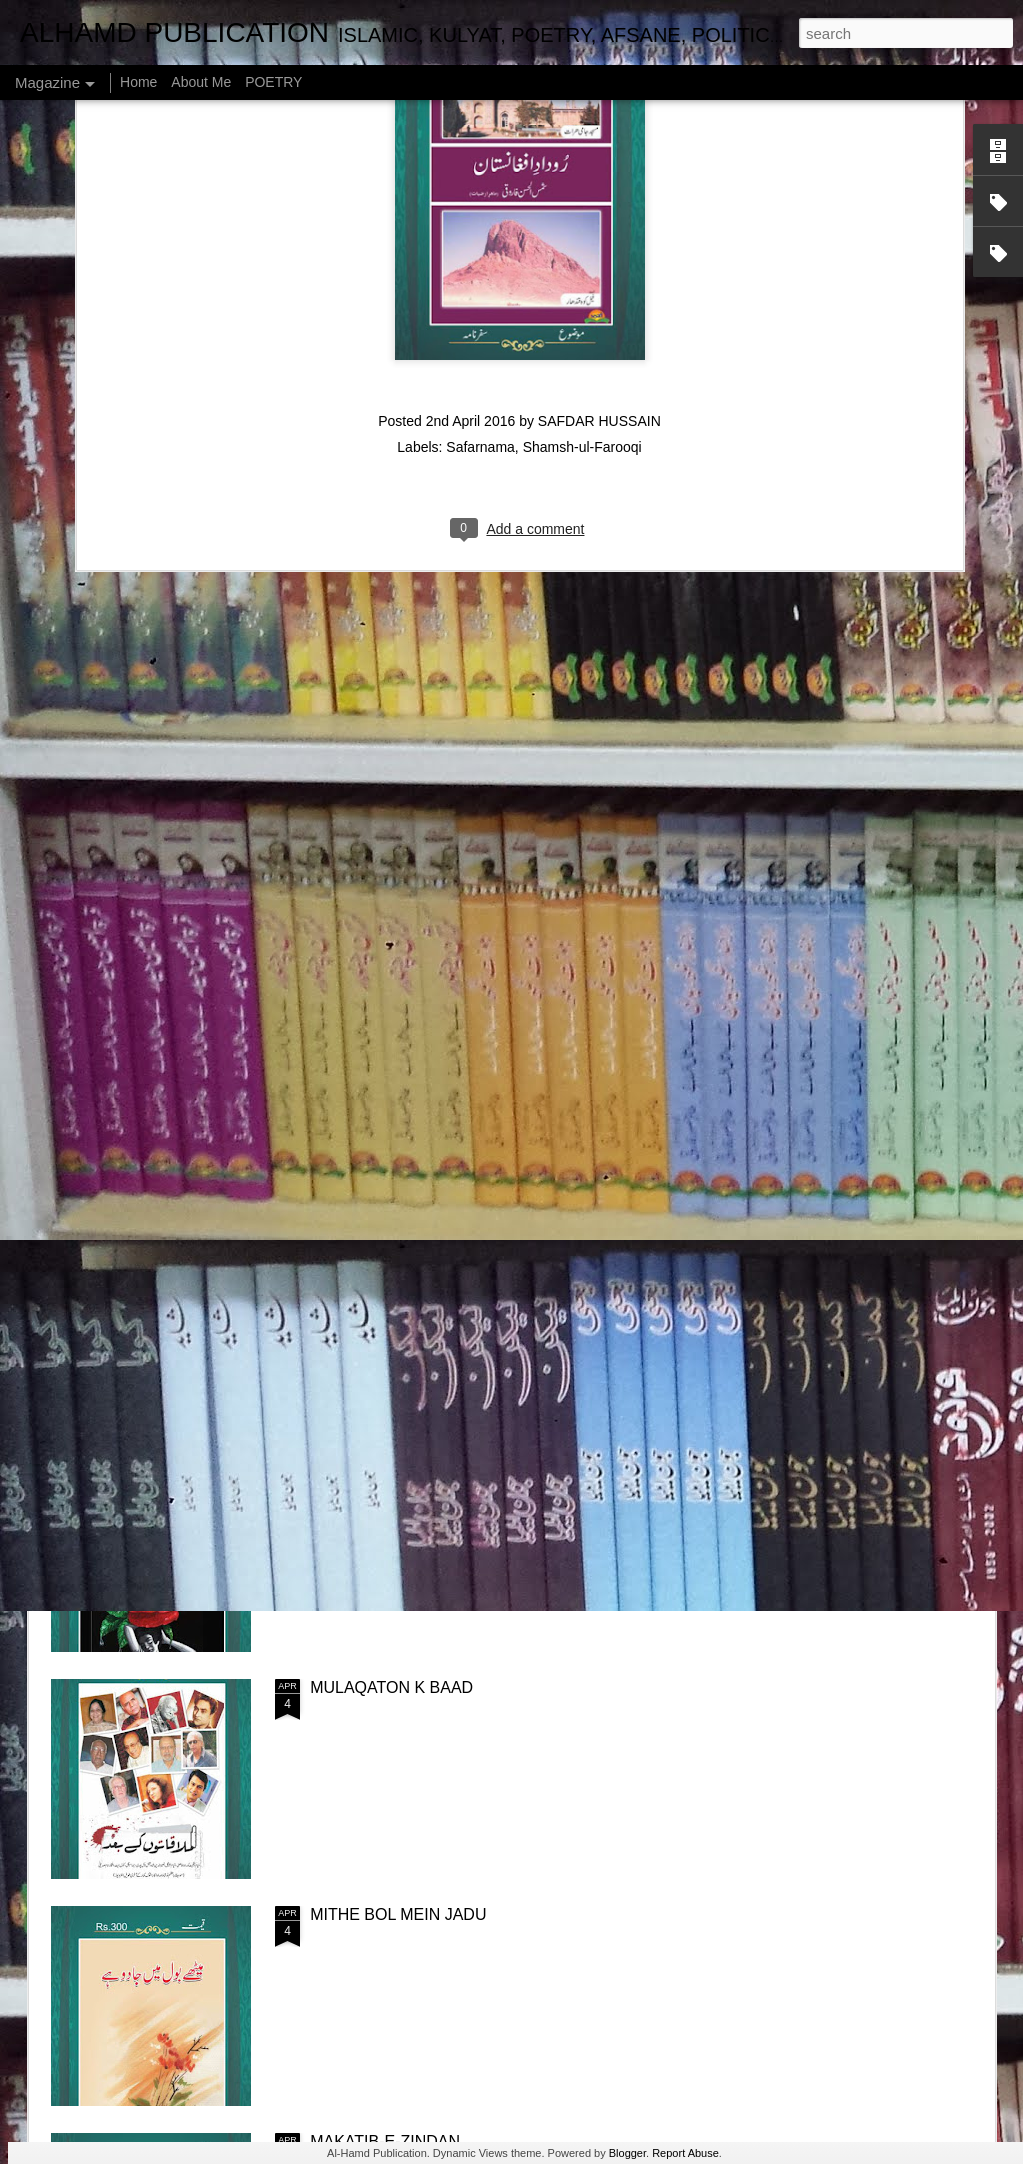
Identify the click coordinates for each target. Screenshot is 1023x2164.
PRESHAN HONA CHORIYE (412, 1460)
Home (138, 82)
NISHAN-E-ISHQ (146, 911)
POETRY (273, 82)
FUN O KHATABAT (626, 911)
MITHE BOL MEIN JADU (398, 1914)
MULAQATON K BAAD (391, 1687)
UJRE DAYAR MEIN (394, 911)
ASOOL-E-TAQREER (871, 911)
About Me (201, 82)
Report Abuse (685, 2153)
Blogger (627, 2153)
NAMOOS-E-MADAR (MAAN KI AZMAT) (454, 1006)
